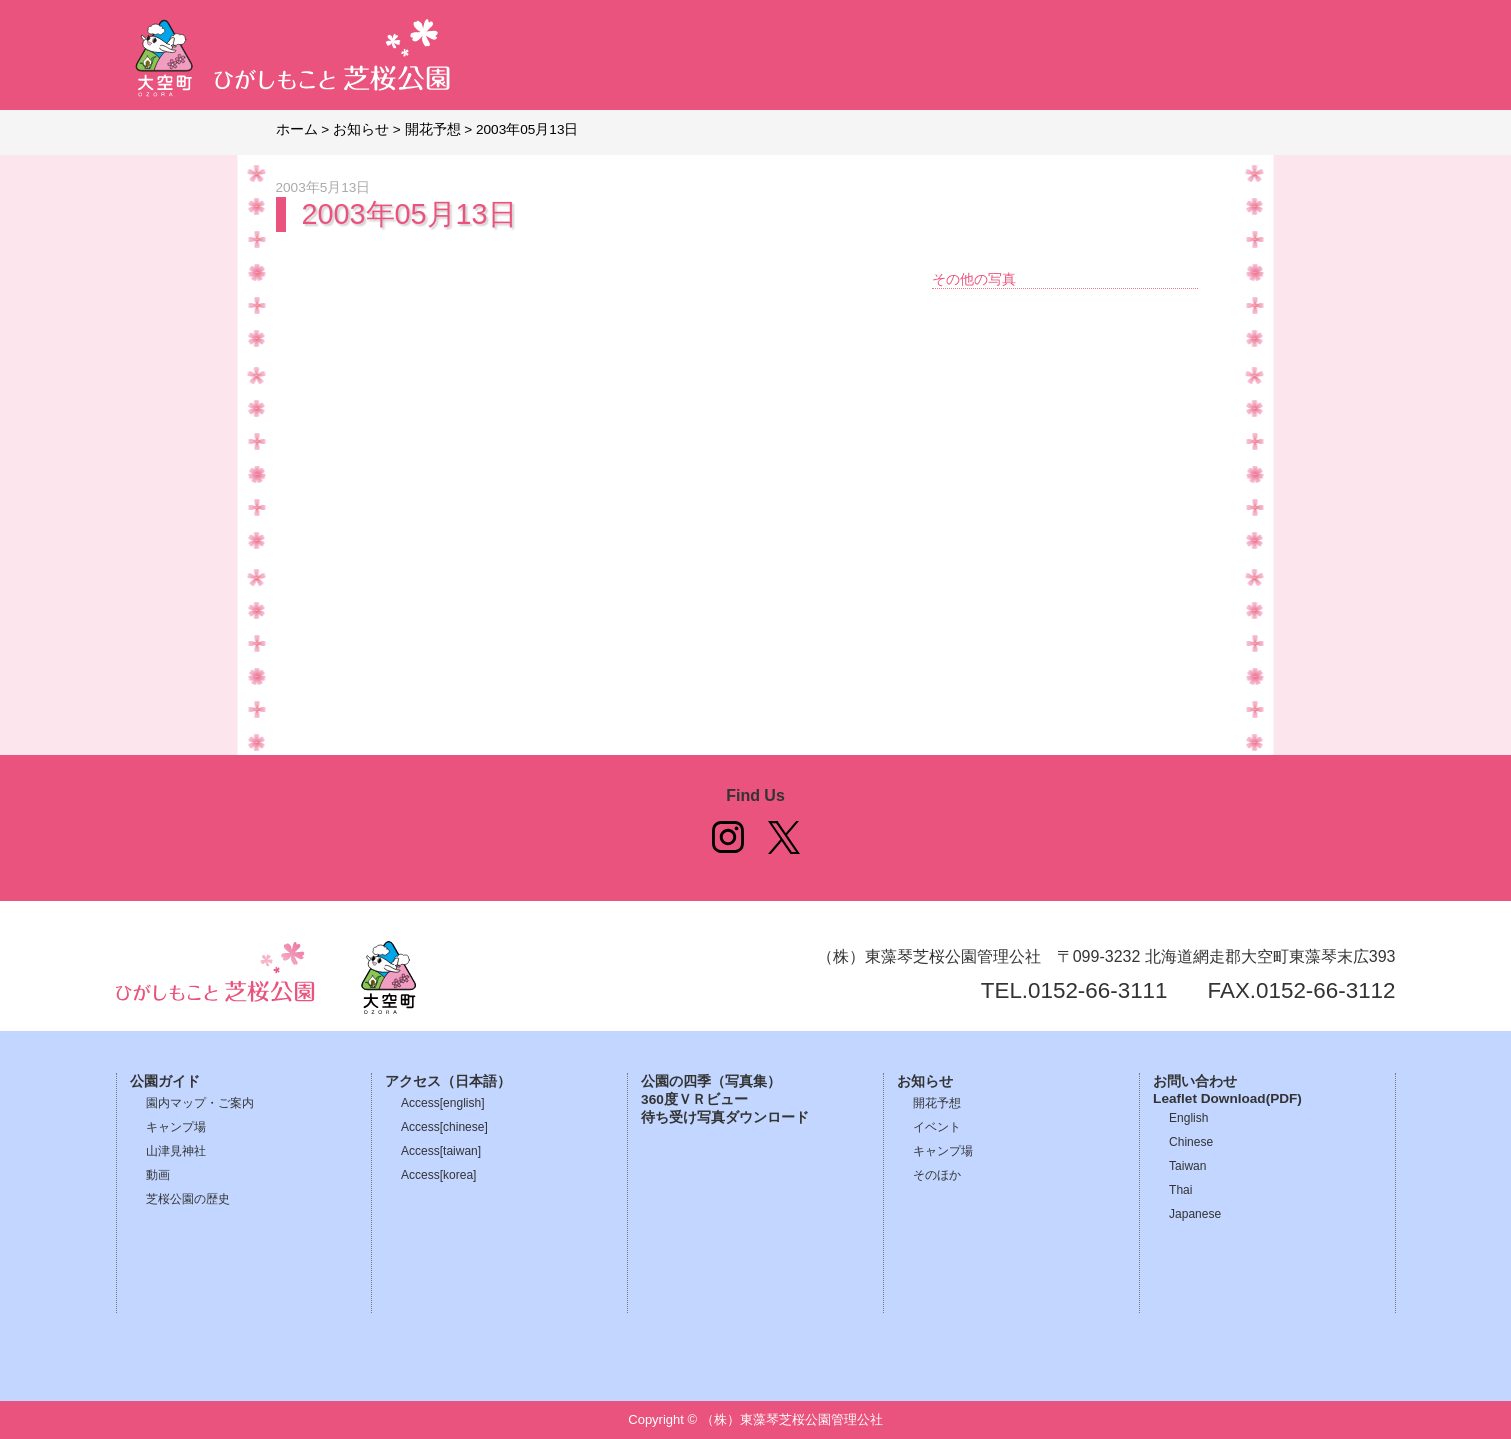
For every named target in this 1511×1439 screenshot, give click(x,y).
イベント (937, 1127)
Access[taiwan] (441, 1151)
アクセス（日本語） (448, 1081)
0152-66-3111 (1097, 990)
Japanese (1195, 1214)
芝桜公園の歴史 (188, 1199)
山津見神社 (176, 1151)
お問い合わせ (1195, 1081)
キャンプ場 (176, 1127)
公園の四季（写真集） (711, 1081)
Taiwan (1187, 1166)
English (1188, 1118)
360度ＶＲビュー (694, 1099)
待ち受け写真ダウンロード (725, 1117)
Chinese (1191, 1142)
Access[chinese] (444, 1127)
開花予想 (937, 1103)
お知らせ (925, 1081)
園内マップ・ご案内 (200, 1103)
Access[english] (442, 1103)
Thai (1180, 1190)
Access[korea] (438, 1175)
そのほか (937, 1175)
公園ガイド (165, 1081)
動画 (158, 1175)
